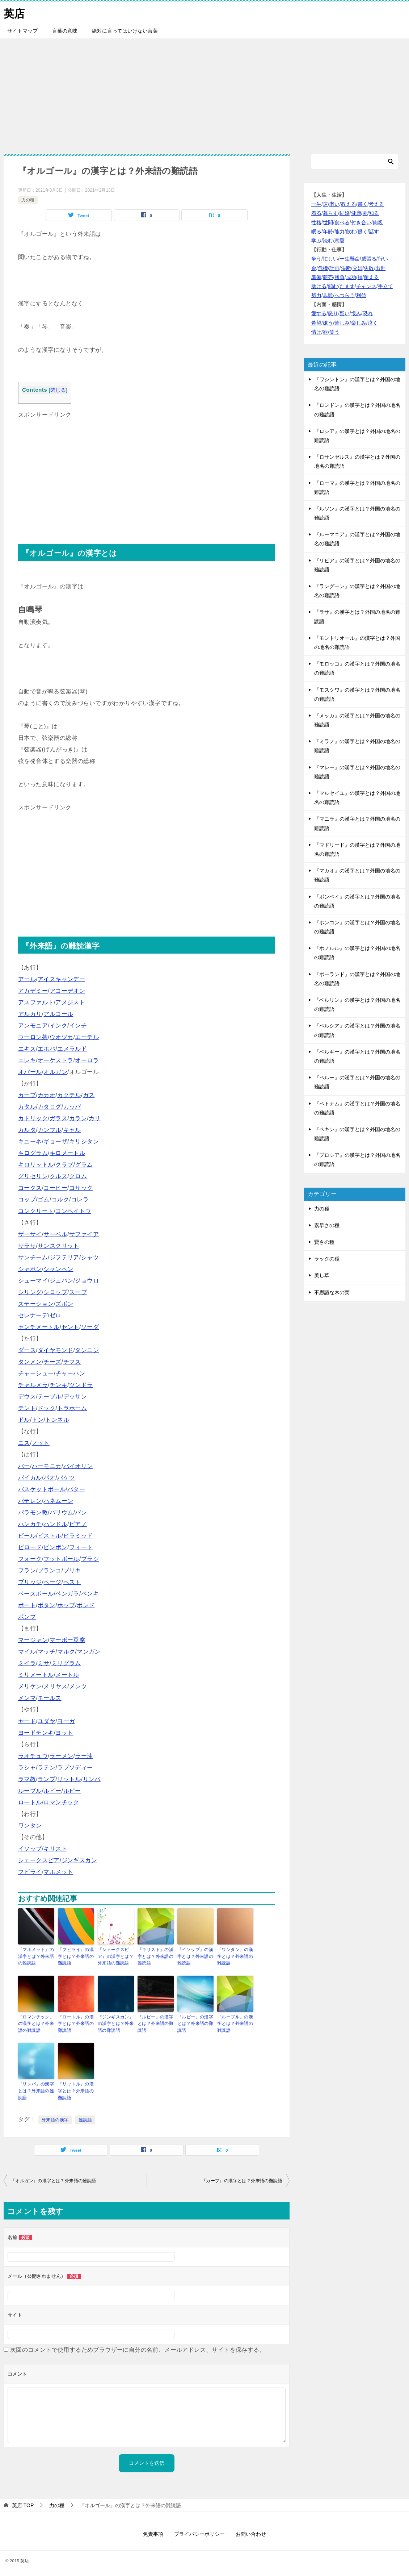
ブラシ (90, 1559)
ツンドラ (81, 1385)
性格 (316, 222)
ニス (24, 1443)
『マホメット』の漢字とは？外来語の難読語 (36, 1956)
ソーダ (90, 1327)
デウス (27, 1396)
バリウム (61, 1512)
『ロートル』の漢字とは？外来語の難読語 (76, 2023)
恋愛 (339, 240)
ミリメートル (36, 1675)
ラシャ (27, 1767)
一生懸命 (350, 259)
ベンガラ (67, 1594)
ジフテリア (64, 1257)
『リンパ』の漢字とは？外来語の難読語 (36, 2089)
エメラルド (72, 1049)
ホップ (66, 1605)
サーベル (55, 1234)
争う (316, 259)
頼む (333, 286)
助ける (318, 286)
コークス (30, 1188)
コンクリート (36, 1211)
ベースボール (36, 1594)
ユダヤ (46, 1721)
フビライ (30, 1872)
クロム (78, 1176)
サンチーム (33, 1257)
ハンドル (55, 1524)
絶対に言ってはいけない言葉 (125, 31)
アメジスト (70, 1002)
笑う (334, 332)
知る (374, 213)
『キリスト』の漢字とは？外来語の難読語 (155, 1956)
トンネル (57, 1420)
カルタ (27, 1130)
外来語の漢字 (55, 2118)
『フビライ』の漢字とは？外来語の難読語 (76, 1956)
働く (363, 231)
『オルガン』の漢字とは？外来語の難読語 (53, 2178)
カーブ (27, 1095)
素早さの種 (327, 1225)
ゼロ (56, 1315)
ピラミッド (78, 1536)
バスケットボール (42, 1489)
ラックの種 (327, 1259)
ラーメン (61, 1756)
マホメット (58, 1872)
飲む (351, 231)
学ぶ (316, 240)
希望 (316, 323)
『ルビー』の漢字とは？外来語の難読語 (195, 2023)
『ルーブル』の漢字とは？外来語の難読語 (235, 2023)
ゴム (44, 1199)
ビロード (30, 1547)
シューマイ (33, 1280)
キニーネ (30, 1141)
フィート (81, 1547)
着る (316, 213)
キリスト (55, 1849)
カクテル (69, 1095)
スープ (78, 1292)
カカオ (46, 1095)
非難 (328, 295)
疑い (345, 313)
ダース (27, 1350)
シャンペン (58, 1269)
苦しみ (342, 323)
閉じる (58, 390)
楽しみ (358, 323)
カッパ (72, 1107)
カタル (27, 1107)
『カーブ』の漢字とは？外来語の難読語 (242, 2178)
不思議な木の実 (332, 1292)
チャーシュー (36, 1373)
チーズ (52, 1362)
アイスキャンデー (61, 979)
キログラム (33, 1153)
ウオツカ (61, 1037)
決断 (346, 268)
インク (58, 1025)
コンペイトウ (73, 1211)
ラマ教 (27, 1779)
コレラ (80, 1199)
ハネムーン (58, 1501)
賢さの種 (324, 1242)
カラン (78, 1118)
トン (38, 1420)
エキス (27, 1049)
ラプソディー (75, 1767)
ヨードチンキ (36, 1733)
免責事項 (153, 2532)
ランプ (46, 1779)
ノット (41, 1443)
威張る (368, 259)
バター (76, 1489)
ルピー (72, 1791)
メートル (67, 1675)
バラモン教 (33, 1512)
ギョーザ (55, 1141)
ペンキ (90, 1594)
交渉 (358, 268)
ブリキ (72, 1570)
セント (70, 1327)
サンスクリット (58, 1246)
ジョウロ (87, 1280)
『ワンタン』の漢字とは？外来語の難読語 (235, 1956)
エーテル (87, 1037)
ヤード (27, 1721)
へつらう (344, 295)
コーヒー (55, 1188)
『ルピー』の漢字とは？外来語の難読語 (155, 2023)
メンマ (27, 1698)
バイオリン (78, 1466)
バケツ (66, 1478)
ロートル (30, 1802)
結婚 (345, 213)
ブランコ (50, 1570)
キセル (72, 1130)
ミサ (44, 1663)
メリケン (30, 1686)
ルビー (52, 1791)
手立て (385, 286)
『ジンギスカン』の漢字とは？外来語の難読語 (116, 2023)
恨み (356, 313)
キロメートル (67, 1153)
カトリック (33, 1118)
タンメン (30, 1362)
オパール (30, 1072)
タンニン (87, 1350)
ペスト (72, 1582)
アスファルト (36, 1002)
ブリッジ (30, 1582)
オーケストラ (55, 1060)
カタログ (50, 1107)
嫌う (328, 323)
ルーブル (30, 1791)
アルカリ (30, 1014)
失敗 (369, 268)
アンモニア (33, 1025)
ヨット (64, 1733)
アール (27, 979)
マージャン (33, 1640)
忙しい (330, 259)
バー (24, 1466)
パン (81, 1512)
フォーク (30, 1559)
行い (383, 259)
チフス (72, 1362)
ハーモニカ (47, 1466)
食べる (342, 222)
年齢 (328, 231)
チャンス (366, 286)
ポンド (85, 1605)
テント (27, 1408)
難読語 (85, 2118)
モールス (50, 1698)
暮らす (330, 213)
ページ (52, 1582)
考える (376, 204)
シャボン (30, 1269)
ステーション (36, 1304)
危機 (323, 268)
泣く (373, 323)
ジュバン (61, 1280)
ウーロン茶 (33, 1037)
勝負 (339, 277)
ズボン (64, 1304)
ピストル (50, 1536)
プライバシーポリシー (199, 2532)
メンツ (78, 1686)
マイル (27, 1651)
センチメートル (39, 1327)
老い (334, 204)
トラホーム (72, 1408)
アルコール (58, 1014)
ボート (27, 1605)
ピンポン (55, 1547)
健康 (356, 213)
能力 (339, 231)
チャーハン (70, 1373)
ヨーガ (66, 1721)
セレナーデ (33, 1315)
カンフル (50, 1130)
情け (316, 332)
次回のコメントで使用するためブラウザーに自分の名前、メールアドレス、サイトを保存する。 (137, 2348)
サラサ (27, 1246)
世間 (328, 222)
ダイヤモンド (55, 1350)
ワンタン (30, 1825)
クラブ (64, 1165)
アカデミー (33, 991)
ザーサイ (30, 1234)
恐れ (368, 313)
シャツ (90, 1257)
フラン (27, 1570)
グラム (84, 1165)
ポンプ (27, 1617)
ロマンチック (61, 1802)
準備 (316, 277)
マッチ (46, 1651)
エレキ (27, 1060)
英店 (14, 12)
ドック (46, 1408)
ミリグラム (66, 1663)
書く (363, 204)
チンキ (58, 1385)
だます (347, 286)
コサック (81, 1188)
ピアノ (78, 1524)
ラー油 (84, 1756)
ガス (89, 1095)
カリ (95, 1118)
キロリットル (36, 1165)
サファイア (84, 1234)
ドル (24, 1420)
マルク (66, 1651)
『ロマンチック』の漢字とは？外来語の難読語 (36, 2023)
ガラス (58, 1118)
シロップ (55, 1292)
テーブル (50, 1396)
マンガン (89, 1651)
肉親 (378, 222)
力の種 (27, 200)
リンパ (92, 1779)
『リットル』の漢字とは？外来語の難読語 (76, 2089)
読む (328, 240)
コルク (60, 1199)
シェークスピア (39, 1860)
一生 (316, 204)
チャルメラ (33, 1385)
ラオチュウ (33, 1756)
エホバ (46, 1049)
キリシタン (84, 1141)
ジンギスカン (79, 1860)
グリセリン (33, 1176)
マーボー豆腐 (67, 1640)
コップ (27, 1199)
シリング (30, 1292)
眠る (316, 231)
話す (374, 231)
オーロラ (87, 1060)
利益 (361, 295)
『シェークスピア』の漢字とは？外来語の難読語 (116, 1956)
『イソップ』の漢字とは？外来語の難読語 (195, 1956)
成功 (351, 277)
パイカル (30, 1478)
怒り (333, 313)
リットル (69, 1779)
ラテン (46, 1767)
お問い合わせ (251, 2532)
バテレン (30, 1501)
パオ (49, 1478)
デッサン (75, 1396)
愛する (318, 313)
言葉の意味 (64, 31)
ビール (27, 1536)
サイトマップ (22, 31)
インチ (78, 1025)
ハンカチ (30, 1524)
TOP (23, 2503)
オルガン (55, 1072)
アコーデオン (67, 991)
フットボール (61, 1559)
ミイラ (27, 1663)
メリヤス (55, 1686)
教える (348, 204)
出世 (380, 268)
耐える (371, 277)
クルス (58, 1176)
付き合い (361, 222)
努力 (316, 295)
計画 (334, 268)
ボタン (46, 1605)
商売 (328, 277)
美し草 (321, 1275)
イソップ (30, 1849)
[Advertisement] (204, 92)
